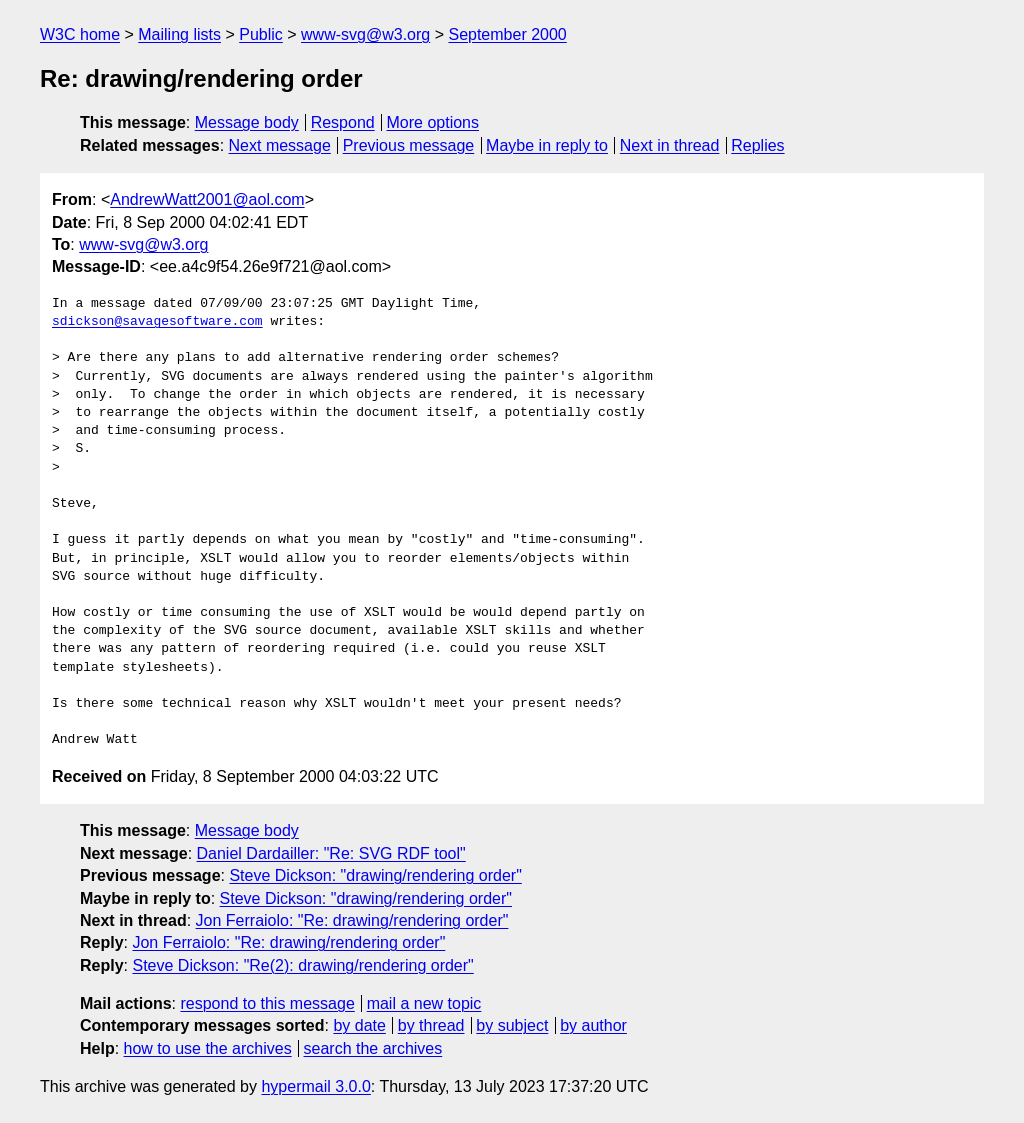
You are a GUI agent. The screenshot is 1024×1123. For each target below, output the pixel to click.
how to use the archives (208, 1048)
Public (261, 34)
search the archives (373, 1048)
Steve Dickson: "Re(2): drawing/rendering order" (302, 965)
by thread (431, 1025)
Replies (757, 145)
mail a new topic (424, 1003)
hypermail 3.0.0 (315, 1086)
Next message (280, 145)
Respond (343, 122)
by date (359, 1025)
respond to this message (267, 1003)
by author (593, 1025)
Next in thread (670, 145)
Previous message (409, 145)
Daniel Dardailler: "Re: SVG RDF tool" (331, 853)
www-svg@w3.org (365, 34)
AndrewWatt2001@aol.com (207, 199)
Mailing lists (179, 34)
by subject (512, 1025)
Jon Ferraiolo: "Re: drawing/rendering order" (352, 920)
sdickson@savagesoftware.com (157, 322)
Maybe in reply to (547, 145)
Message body (247, 122)
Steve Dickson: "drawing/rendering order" (375, 875)
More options (433, 122)
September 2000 (507, 34)
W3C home (80, 34)
